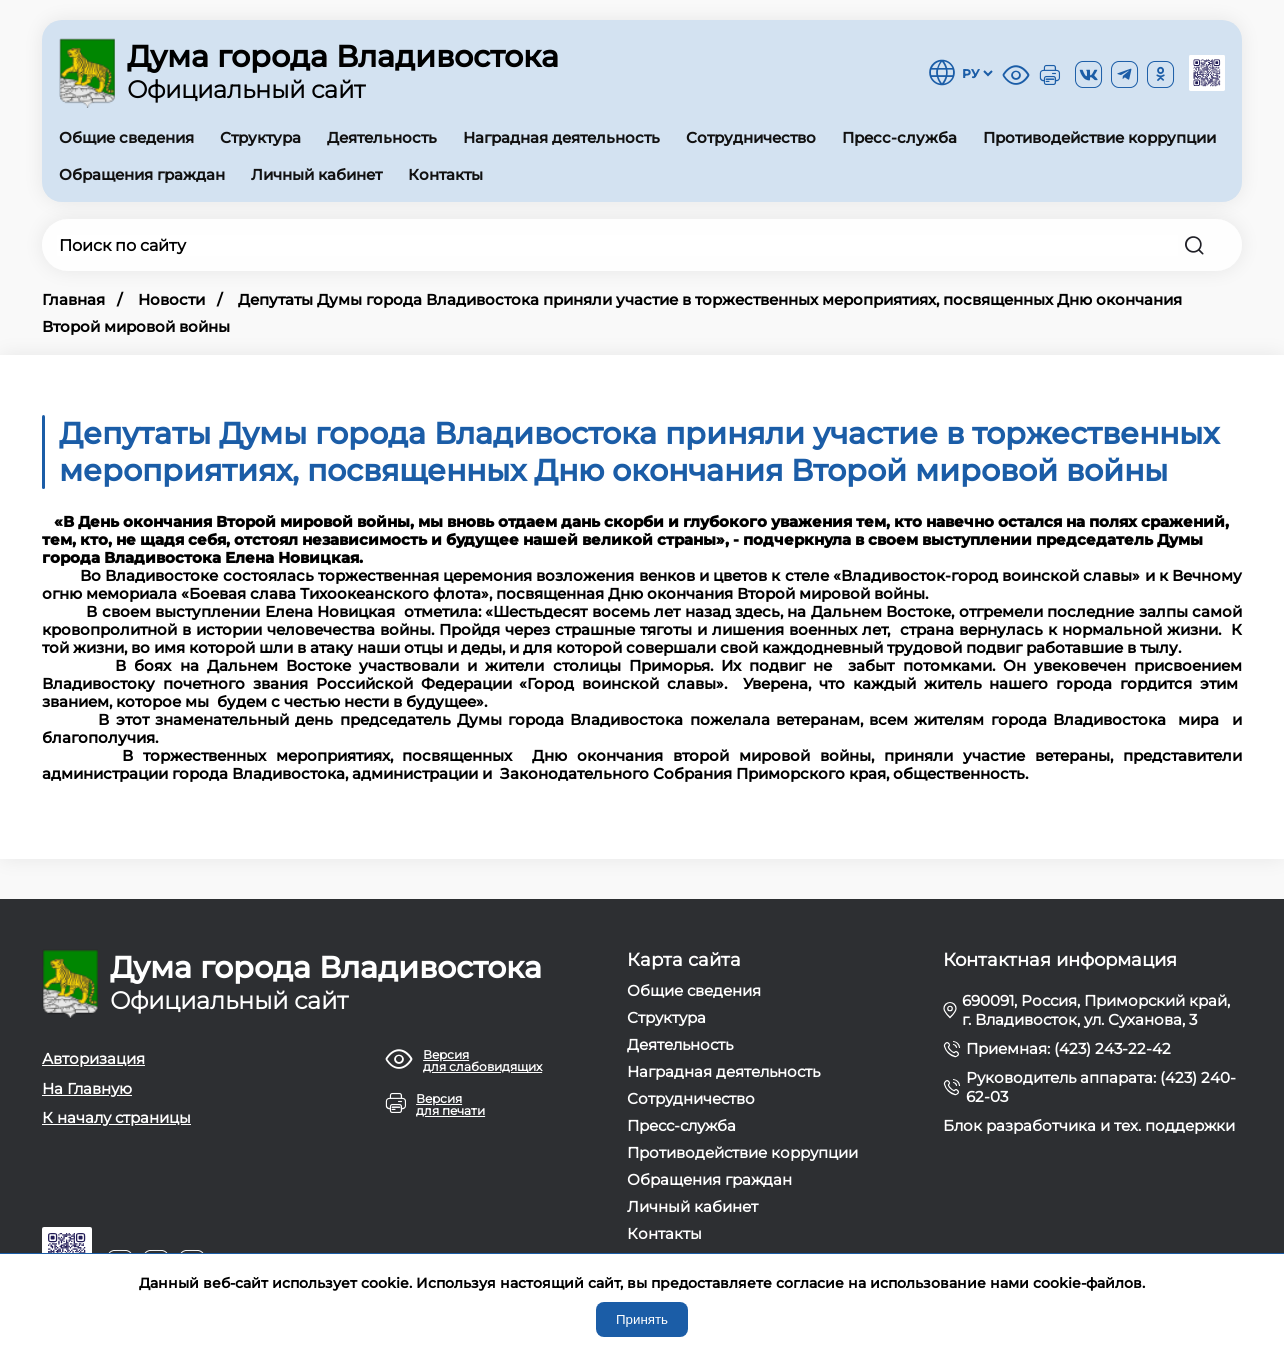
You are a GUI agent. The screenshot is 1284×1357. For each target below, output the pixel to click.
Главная (73, 299)
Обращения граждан (142, 174)
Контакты (445, 174)
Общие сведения (126, 137)
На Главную (87, 1088)
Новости (171, 299)
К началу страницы (116, 1117)
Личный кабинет (316, 174)
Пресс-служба (899, 137)
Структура (260, 137)
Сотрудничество (751, 137)
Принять (642, 1319)
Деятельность (382, 137)
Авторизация (93, 1058)
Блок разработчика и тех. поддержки (1089, 1125)
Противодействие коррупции (1099, 137)
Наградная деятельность (561, 137)
